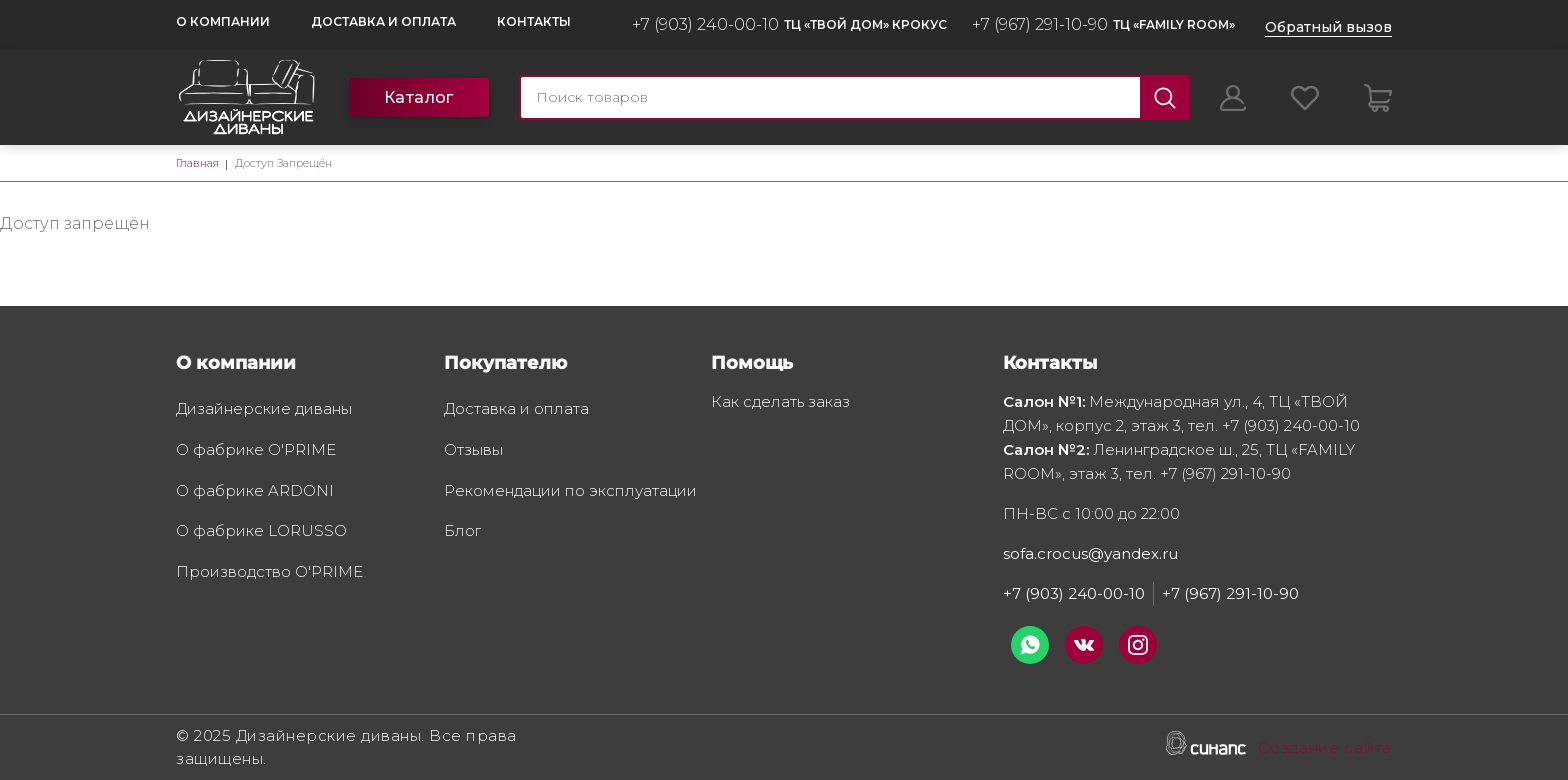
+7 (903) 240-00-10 (705, 24)
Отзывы (473, 451)
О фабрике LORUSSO (261, 532)
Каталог (419, 97)
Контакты (534, 21)
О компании (223, 21)
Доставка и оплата (383, 21)
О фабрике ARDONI (255, 492)
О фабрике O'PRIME (256, 451)
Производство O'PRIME (269, 573)
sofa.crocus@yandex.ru (1090, 553)
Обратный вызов (1328, 27)
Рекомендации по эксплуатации (570, 492)
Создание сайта (1325, 749)
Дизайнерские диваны (264, 410)
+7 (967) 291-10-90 (1040, 24)
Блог (462, 532)
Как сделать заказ (780, 403)
